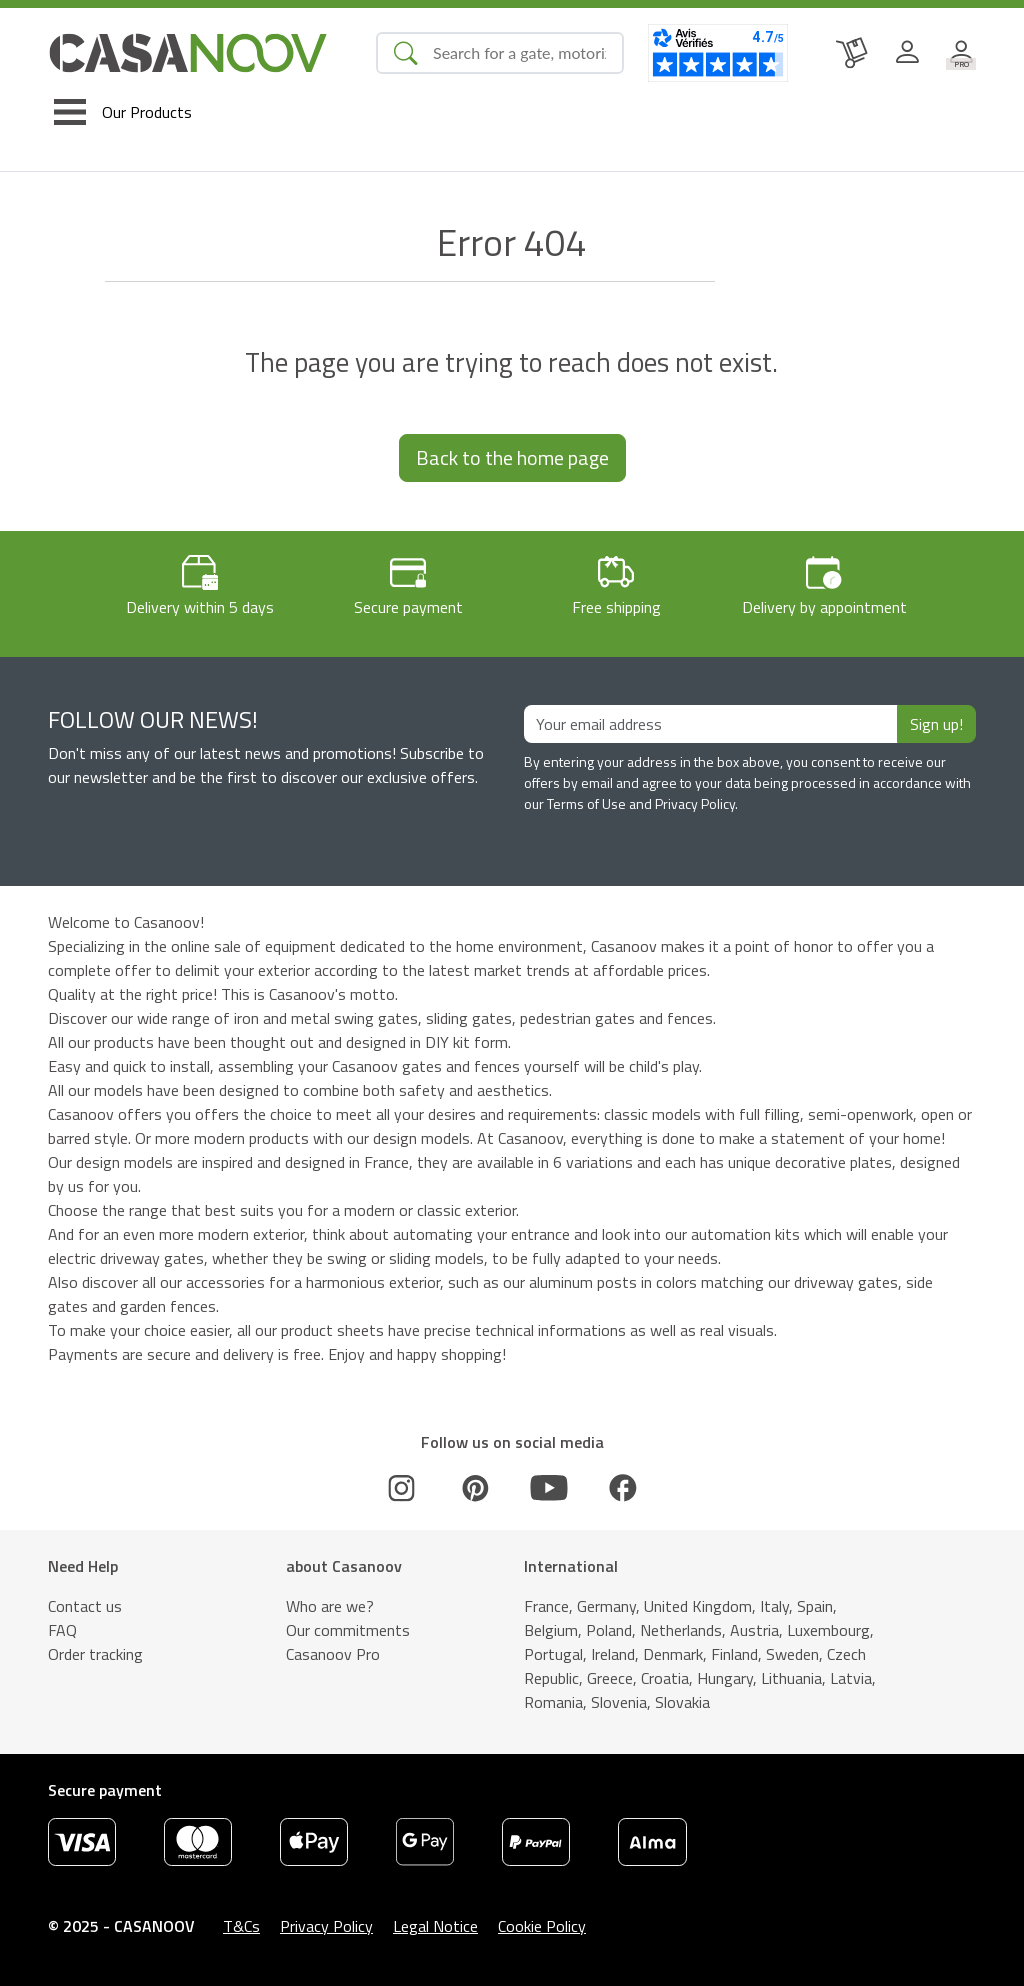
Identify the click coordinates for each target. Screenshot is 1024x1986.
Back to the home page (512, 457)
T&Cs (241, 1926)
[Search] (519, 53)
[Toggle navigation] (123, 112)
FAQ (62, 1630)
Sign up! (936, 724)
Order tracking (95, 1654)
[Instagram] (402, 1488)
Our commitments (348, 1630)
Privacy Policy (326, 1926)
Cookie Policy (542, 1926)
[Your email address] (711, 724)
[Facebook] (623, 1488)
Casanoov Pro (333, 1654)
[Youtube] (549, 1488)
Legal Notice (435, 1926)
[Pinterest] (475, 1488)
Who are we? (330, 1606)
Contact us (85, 1606)
